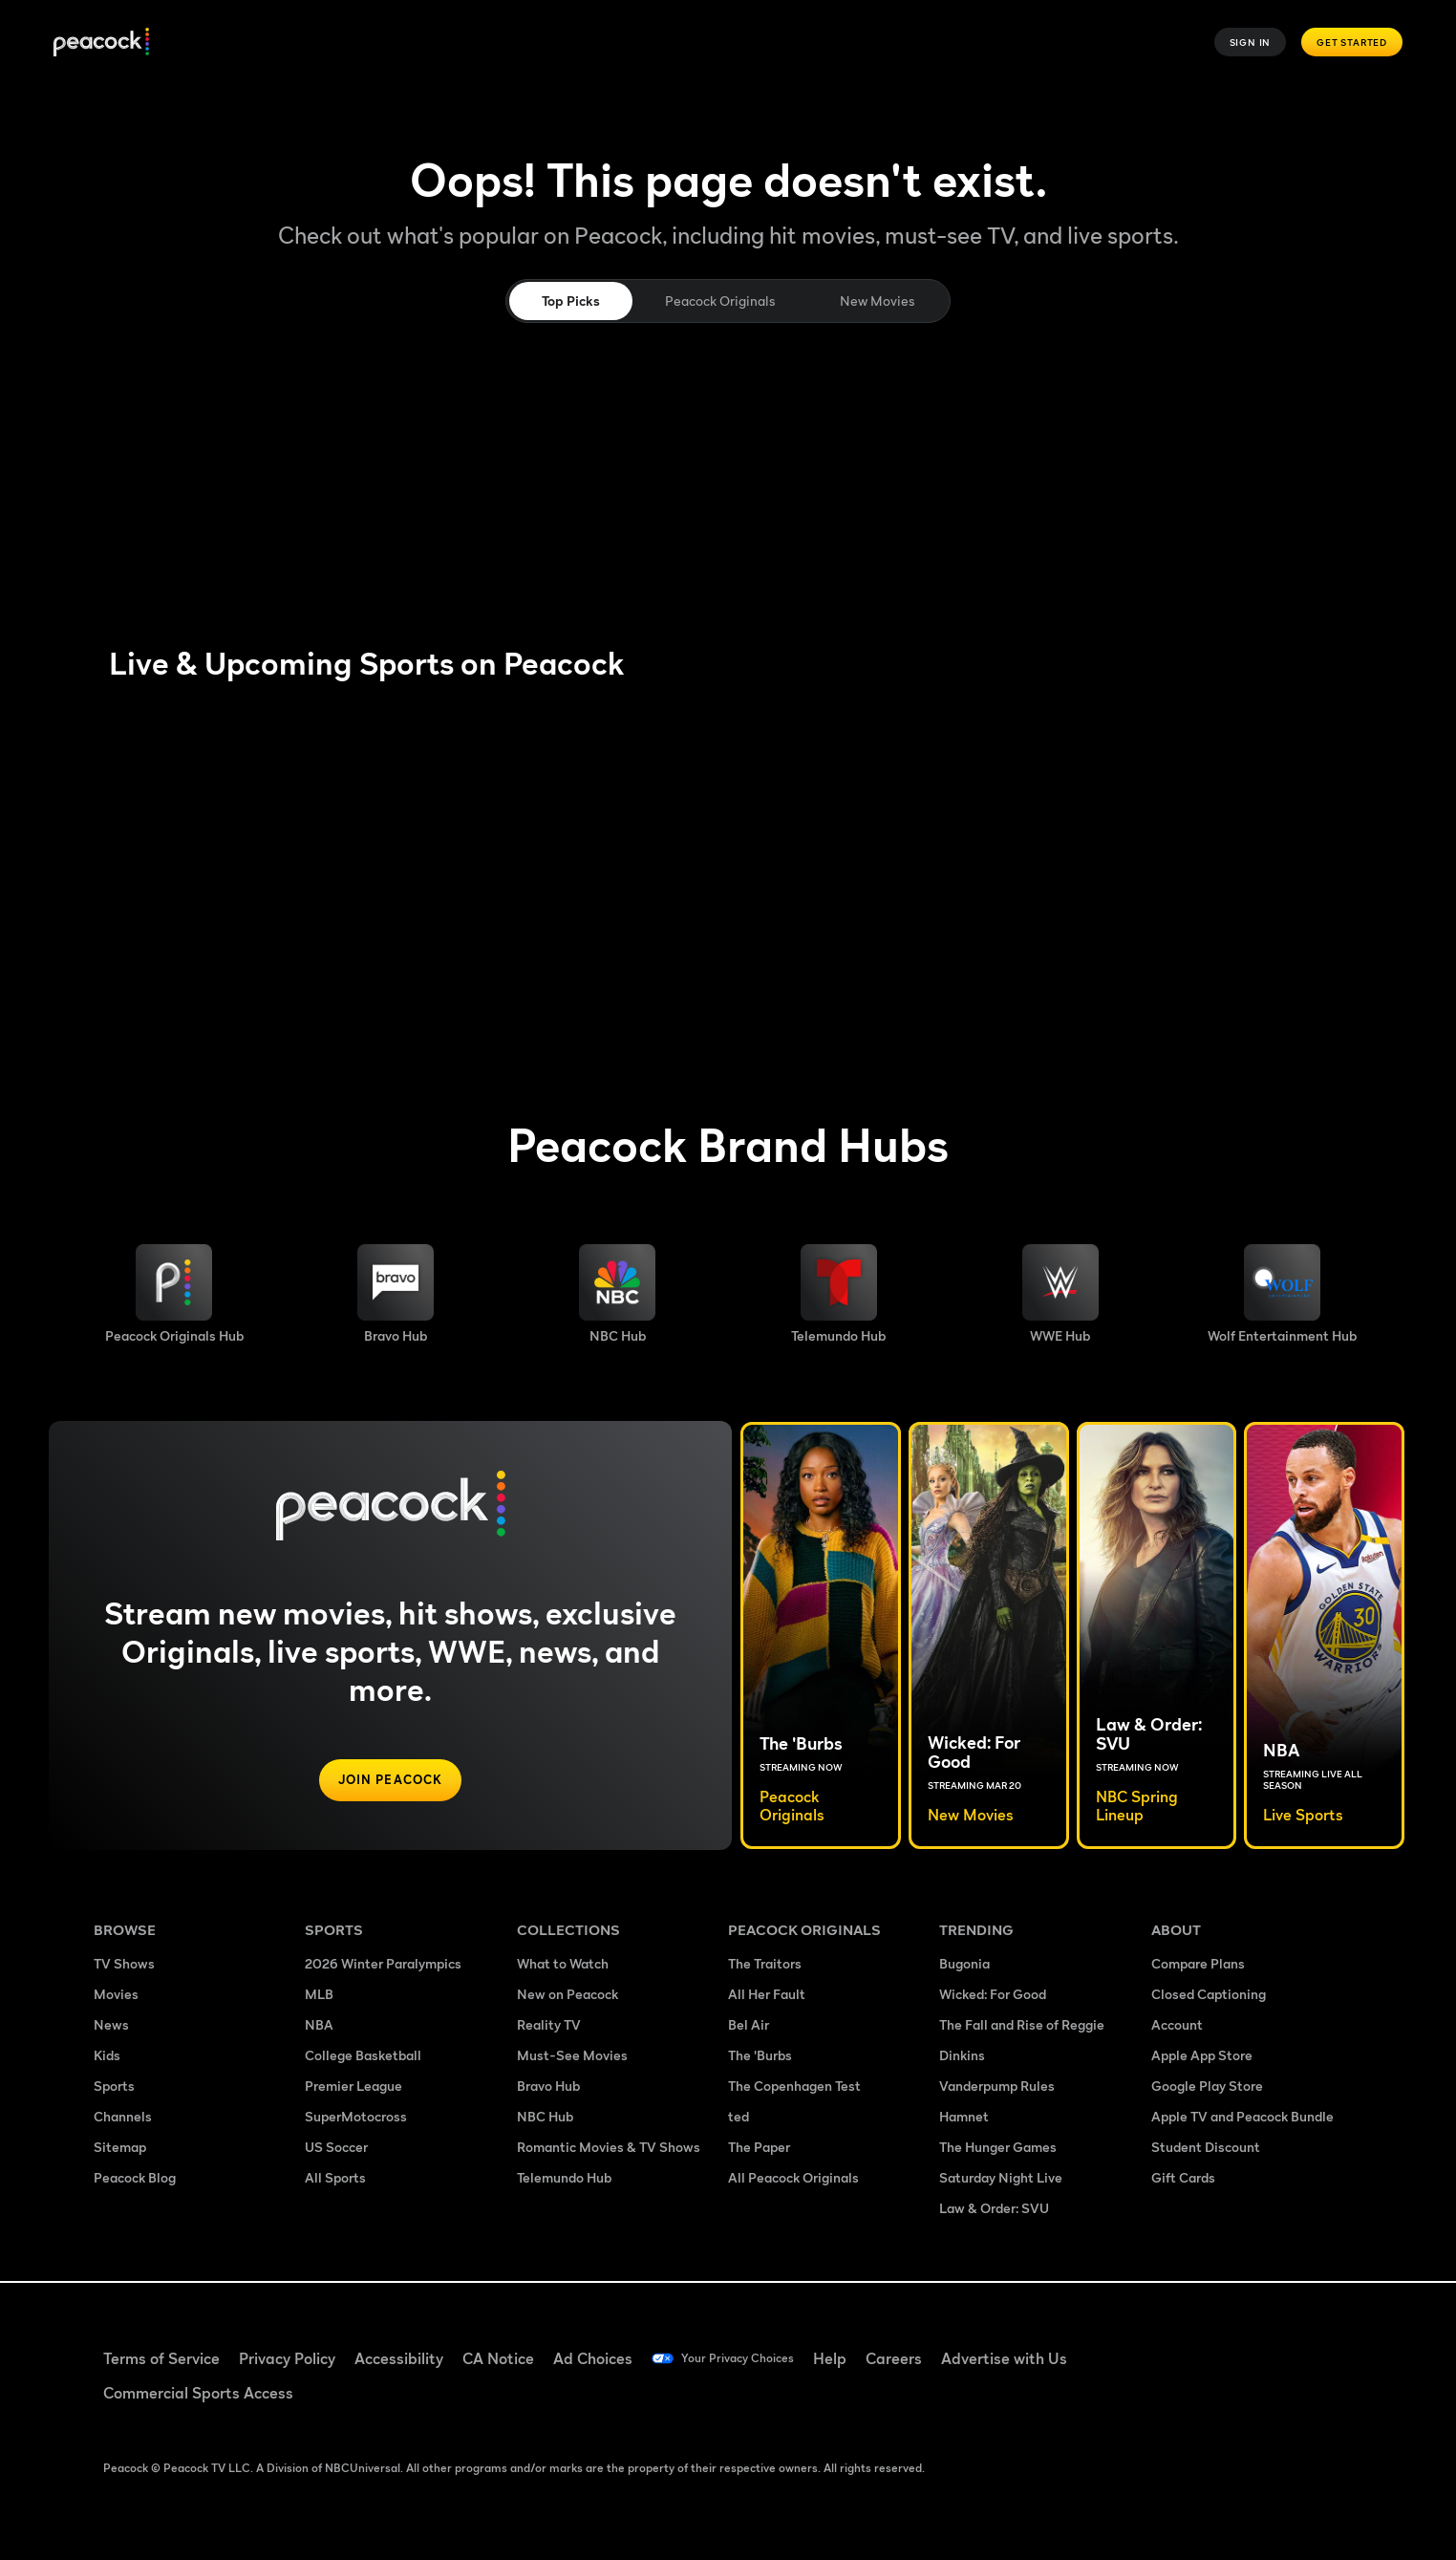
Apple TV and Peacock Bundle (1242, 2118)
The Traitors (765, 1965)
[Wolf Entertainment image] (1282, 1294)
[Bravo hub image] (395, 1294)
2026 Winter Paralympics (383, 1965)
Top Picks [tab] (571, 300)
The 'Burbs (760, 2057)
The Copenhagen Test (794, 2087)
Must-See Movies (572, 2057)
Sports (114, 2087)
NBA (319, 2026)
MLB (319, 1996)
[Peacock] (101, 42)
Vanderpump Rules (997, 2087)
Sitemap (120, 2149)
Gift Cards (1183, 2179)
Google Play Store (1207, 2087)
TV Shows (124, 1965)
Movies (116, 1996)
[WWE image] (1060, 1294)
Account (1177, 2026)
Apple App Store (1202, 2057)
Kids (107, 2057)
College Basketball (363, 2057)
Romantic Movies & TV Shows (608, 2149)
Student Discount (1205, 2149)
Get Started (1352, 42)
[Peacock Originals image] (174, 1294)
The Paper (759, 2149)
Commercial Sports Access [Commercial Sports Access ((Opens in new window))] (198, 2392)
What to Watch (563, 1965)
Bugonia (964, 1965)
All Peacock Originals (793, 2179)
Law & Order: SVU (994, 2210)
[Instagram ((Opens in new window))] (1322, 2346)
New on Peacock (567, 1996)
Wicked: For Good (992, 1996)
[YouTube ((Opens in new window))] (1272, 2346)
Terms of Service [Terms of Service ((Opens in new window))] (161, 2358)
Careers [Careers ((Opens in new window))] (926, 2358)
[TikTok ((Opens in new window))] (1223, 2346)
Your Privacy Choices (753, 2358)
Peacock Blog (135, 2179)
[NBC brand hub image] (617, 1294)
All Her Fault (766, 1996)
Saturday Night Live (1000, 2179)
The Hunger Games (998, 2149)
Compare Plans (1198, 1965)
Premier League (353, 2087)
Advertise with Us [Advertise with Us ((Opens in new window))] (1037, 2358)
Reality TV (549, 2026)
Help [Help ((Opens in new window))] (862, 2358)
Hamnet (964, 2118)
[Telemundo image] (838, 1294)
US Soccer (336, 2149)
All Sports (335, 2179)
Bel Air (748, 2026)
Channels (123, 2118)
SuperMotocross (356, 2118)
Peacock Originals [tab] (720, 300)
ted (738, 2118)
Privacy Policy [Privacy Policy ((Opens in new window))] (287, 2358)
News (111, 2026)
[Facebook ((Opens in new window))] (1173, 2346)
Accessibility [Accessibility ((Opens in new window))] (398, 2358)
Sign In (1251, 42)
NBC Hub (545, 2118)
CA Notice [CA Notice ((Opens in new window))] (498, 2358)
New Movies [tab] (877, 300)
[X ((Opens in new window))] (1173, 2400)
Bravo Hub (548, 2087)
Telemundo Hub (564, 2179)
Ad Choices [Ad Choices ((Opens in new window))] (592, 2358)
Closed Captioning (1208, 1996)
